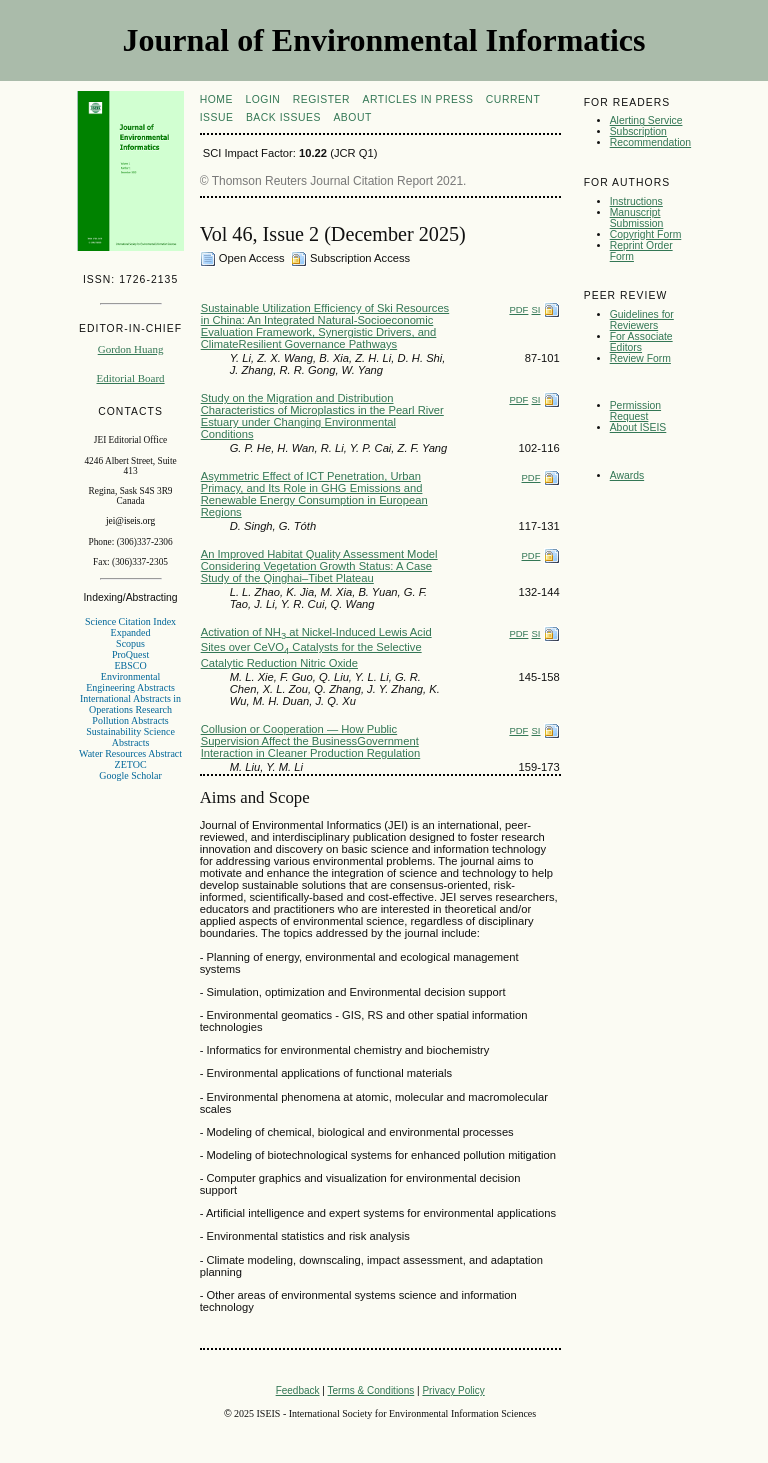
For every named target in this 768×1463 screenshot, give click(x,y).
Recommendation (650, 142)
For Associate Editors (641, 342)
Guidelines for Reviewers (642, 320)
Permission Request (635, 411)
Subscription (638, 131)
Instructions (636, 201)
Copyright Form (646, 234)
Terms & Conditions (371, 1390)
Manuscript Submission (637, 218)
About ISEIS (638, 427)
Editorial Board (130, 378)
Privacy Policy (453, 1390)
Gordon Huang (131, 349)
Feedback (298, 1390)
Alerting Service (646, 120)
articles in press (418, 99)
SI (536, 309)
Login (262, 99)
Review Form (640, 358)
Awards (627, 475)
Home (216, 99)
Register (321, 99)
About (352, 117)
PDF (518, 309)
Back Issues (283, 117)
